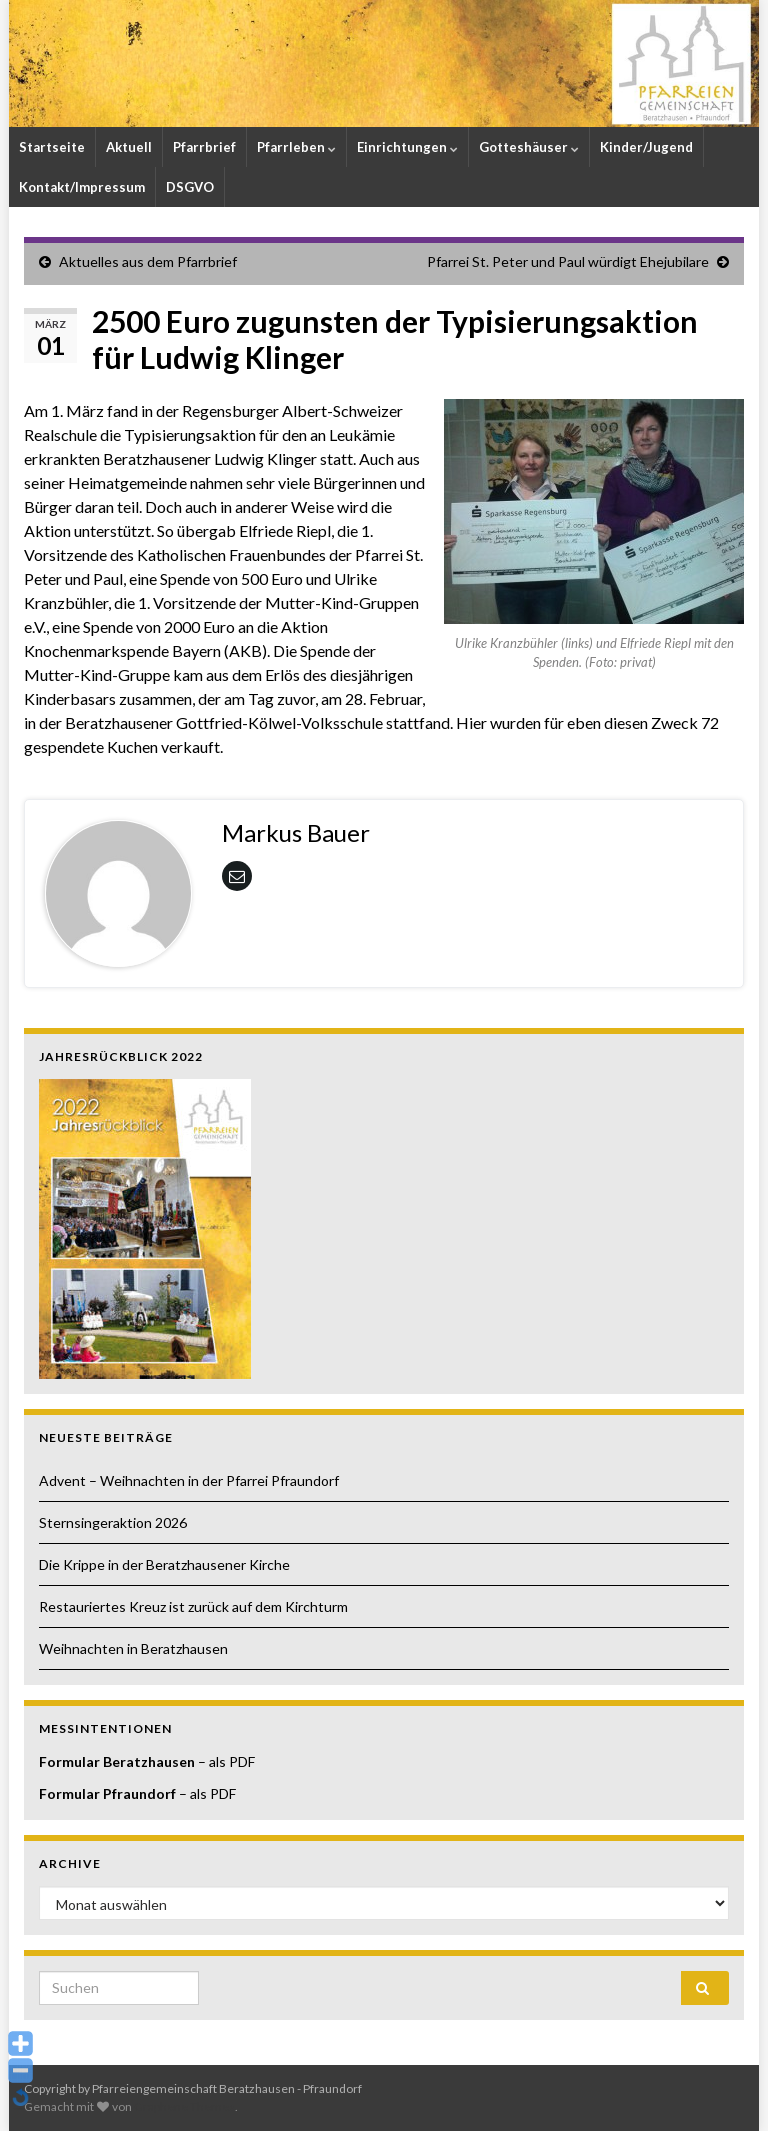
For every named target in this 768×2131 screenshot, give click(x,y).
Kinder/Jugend (646, 147)
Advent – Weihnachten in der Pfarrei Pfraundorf (189, 1480)
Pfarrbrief (204, 147)
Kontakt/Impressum (82, 187)
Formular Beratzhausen (117, 1761)
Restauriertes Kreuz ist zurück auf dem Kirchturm (193, 1606)
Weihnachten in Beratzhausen (133, 1648)
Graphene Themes (184, 2106)
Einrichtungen (407, 147)
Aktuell (129, 147)
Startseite (52, 147)
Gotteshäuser (529, 147)
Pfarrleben (296, 147)
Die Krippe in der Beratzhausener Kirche (164, 1564)
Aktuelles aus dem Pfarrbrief (148, 261)
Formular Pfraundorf (107, 1793)
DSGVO (190, 187)
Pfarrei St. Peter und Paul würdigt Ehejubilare (568, 261)
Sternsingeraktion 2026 (113, 1522)
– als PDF (225, 1761)
